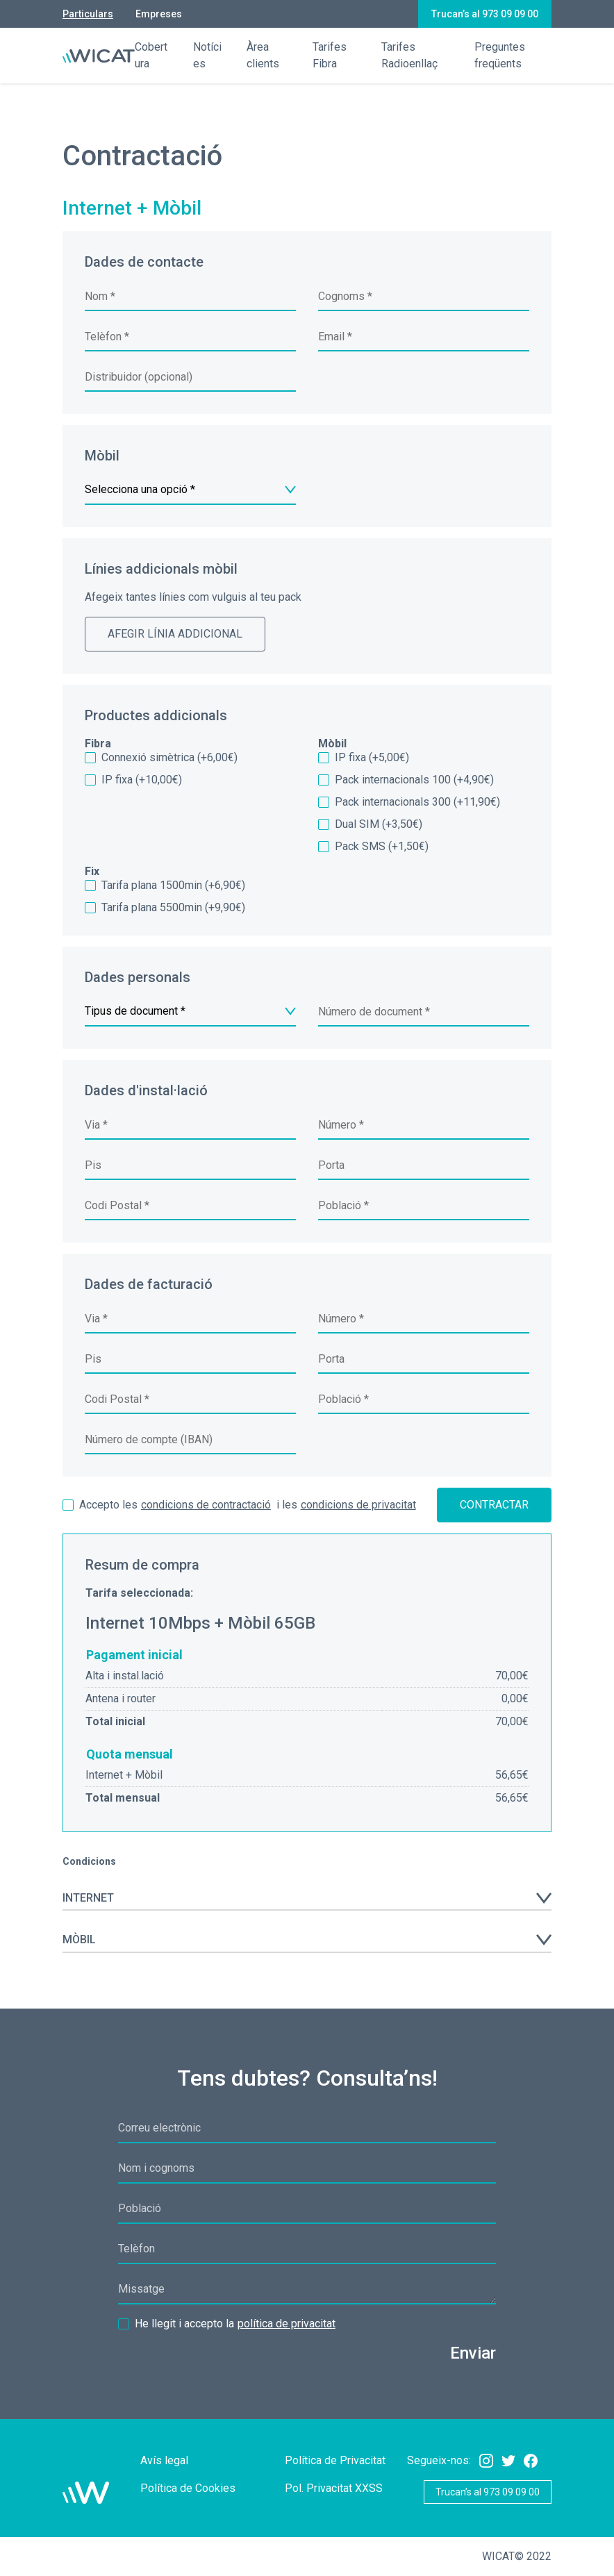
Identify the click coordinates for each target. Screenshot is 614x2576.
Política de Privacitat (335, 2460)
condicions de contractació (206, 1504)
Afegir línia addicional (175, 633)
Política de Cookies (187, 2488)
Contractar (494, 1504)
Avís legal (164, 2460)
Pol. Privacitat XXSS (334, 2488)
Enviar (473, 2353)
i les (239, 1505)
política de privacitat (286, 2323)
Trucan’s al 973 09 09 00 (484, 13)
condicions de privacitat (358, 1504)
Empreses (158, 13)
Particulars (88, 13)
